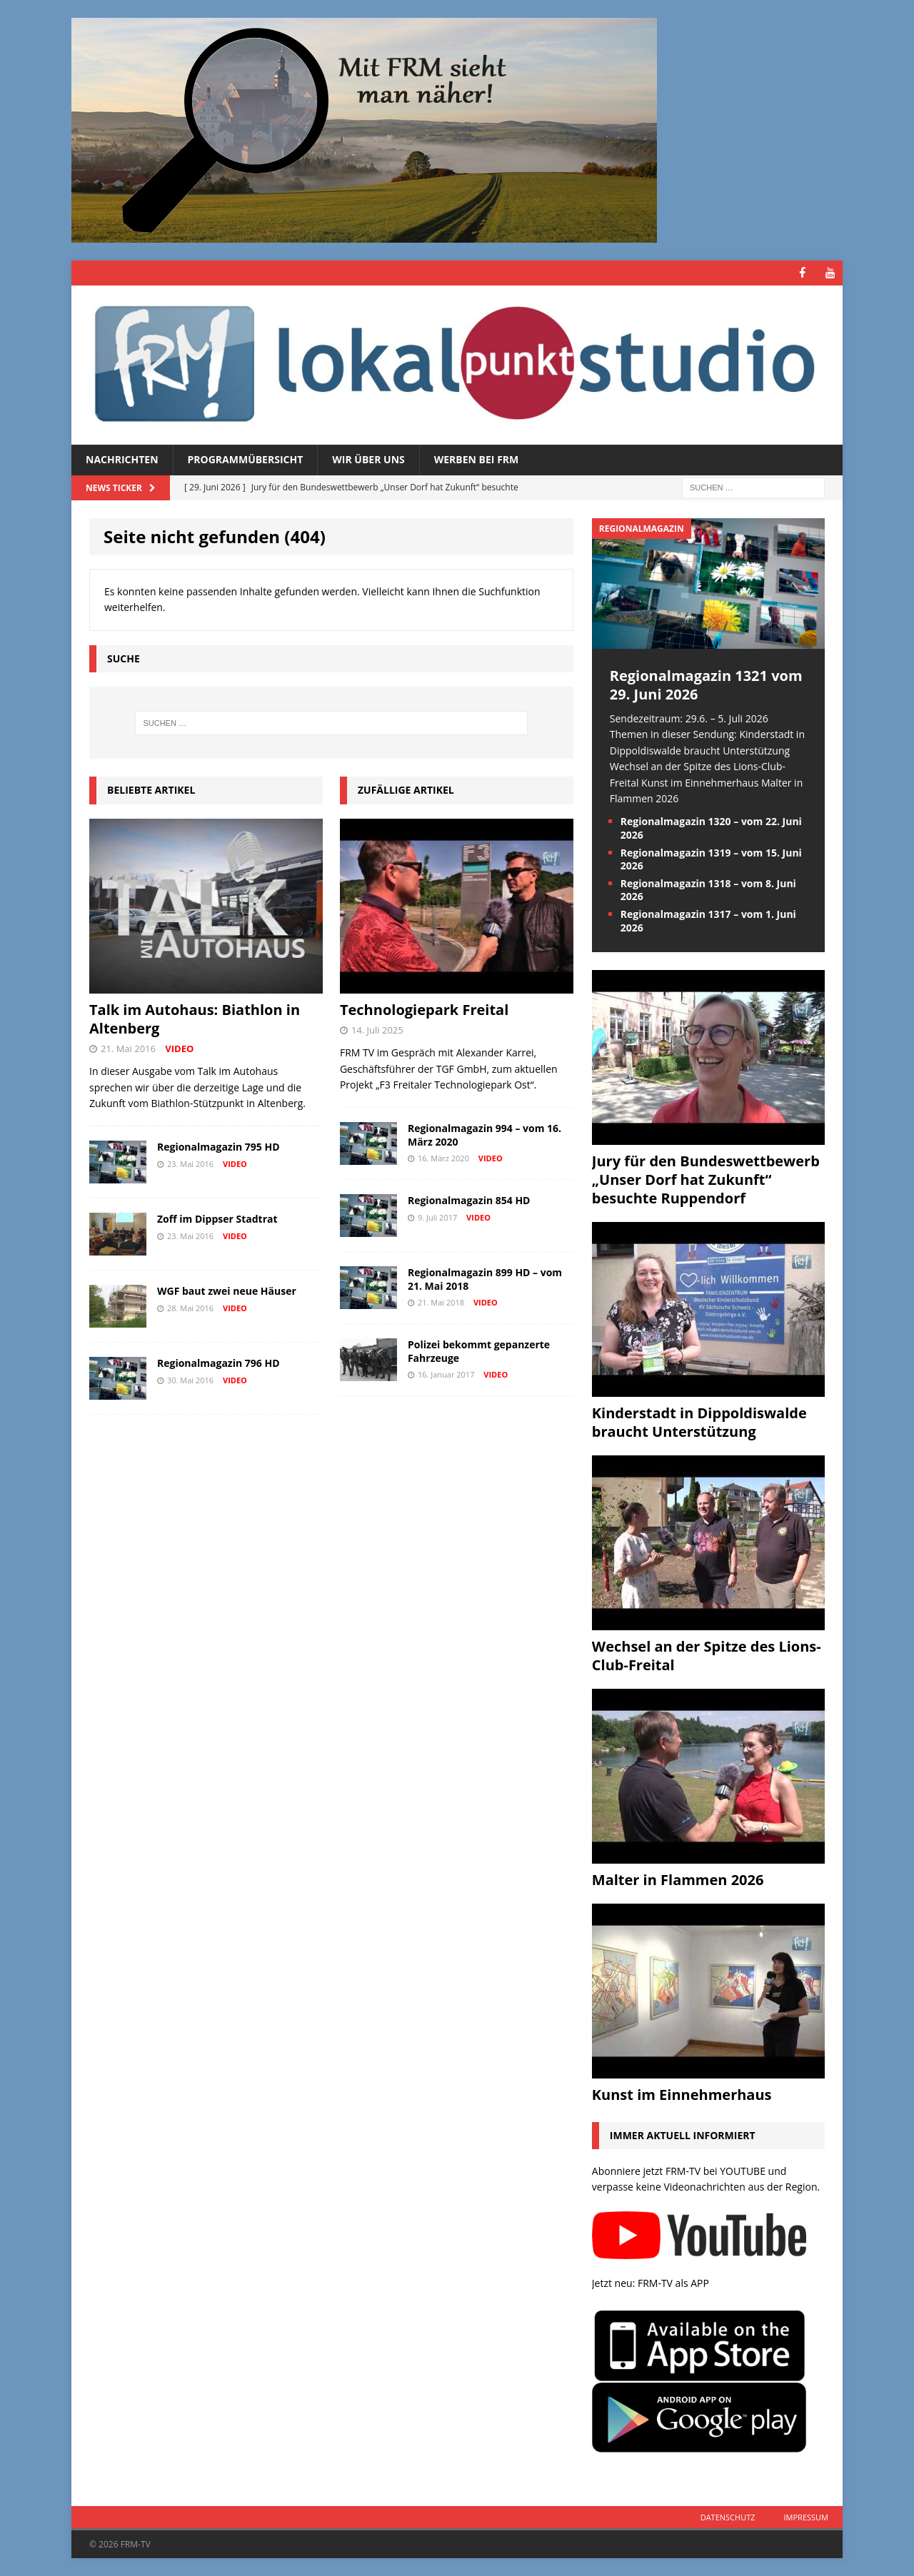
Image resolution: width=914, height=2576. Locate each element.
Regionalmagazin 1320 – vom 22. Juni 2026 (711, 827)
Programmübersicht (245, 459)
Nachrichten (122, 459)
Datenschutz (727, 2516)
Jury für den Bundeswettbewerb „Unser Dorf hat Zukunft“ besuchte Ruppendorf (706, 1179)
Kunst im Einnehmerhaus (682, 2094)
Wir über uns (368, 459)
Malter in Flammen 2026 (678, 1879)
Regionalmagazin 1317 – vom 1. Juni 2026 (708, 920)
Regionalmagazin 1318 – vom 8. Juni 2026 (708, 890)
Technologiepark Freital (424, 1009)
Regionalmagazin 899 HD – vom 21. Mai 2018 (485, 1279)
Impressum (806, 2516)
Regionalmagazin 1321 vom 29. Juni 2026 (706, 685)
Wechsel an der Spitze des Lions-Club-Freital (706, 1656)
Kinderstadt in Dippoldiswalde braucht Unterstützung (699, 1422)
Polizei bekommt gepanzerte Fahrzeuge (479, 1351)
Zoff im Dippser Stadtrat (217, 1219)
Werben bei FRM (476, 459)
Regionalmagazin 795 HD (218, 1146)
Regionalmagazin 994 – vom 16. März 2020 (484, 1134)
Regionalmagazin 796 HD (218, 1363)
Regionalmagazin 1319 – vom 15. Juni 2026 (711, 859)
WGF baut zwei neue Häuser (226, 1291)
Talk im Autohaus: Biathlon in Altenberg (194, 1019)
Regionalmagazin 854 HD (469, 1200)
